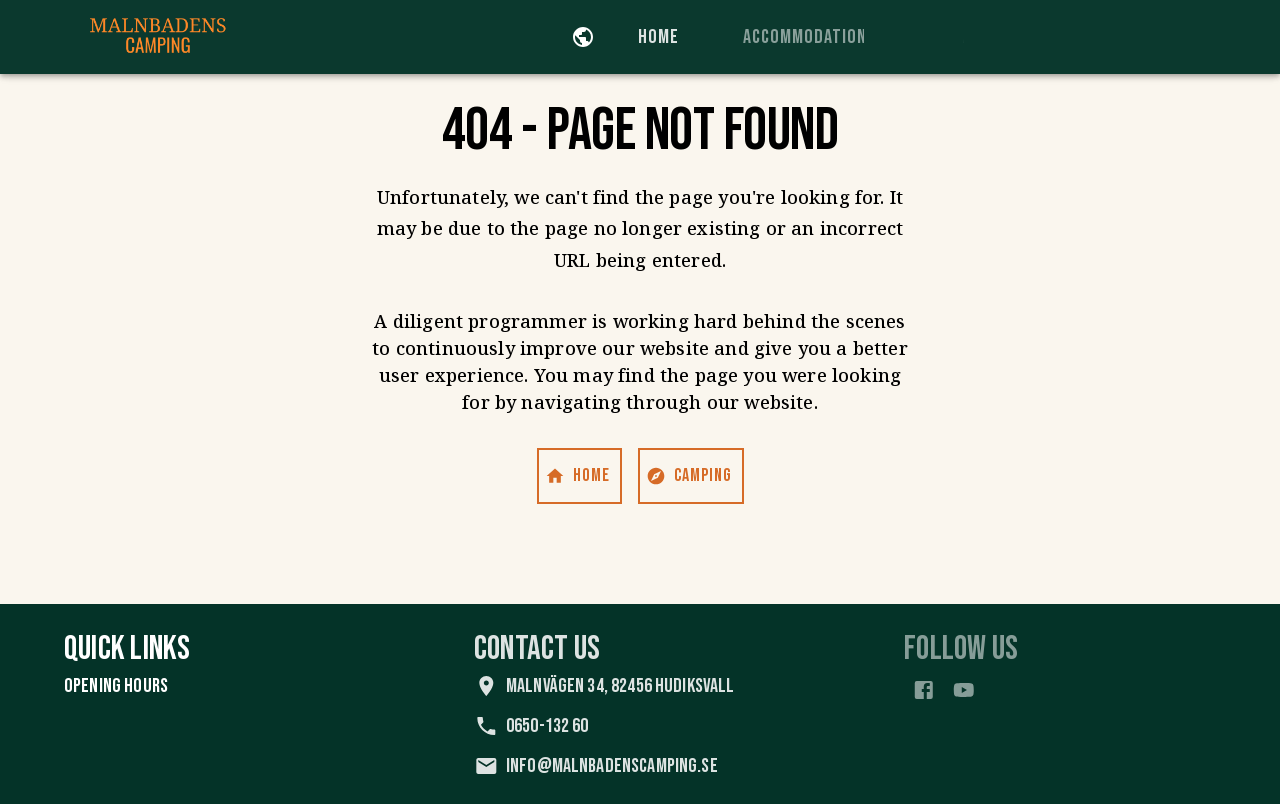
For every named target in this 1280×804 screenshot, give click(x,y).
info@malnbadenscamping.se (625, 766)
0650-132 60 (560, 726)
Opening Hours (119, 686)
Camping (691, 476)
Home (671, 37)
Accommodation (836, 37)
